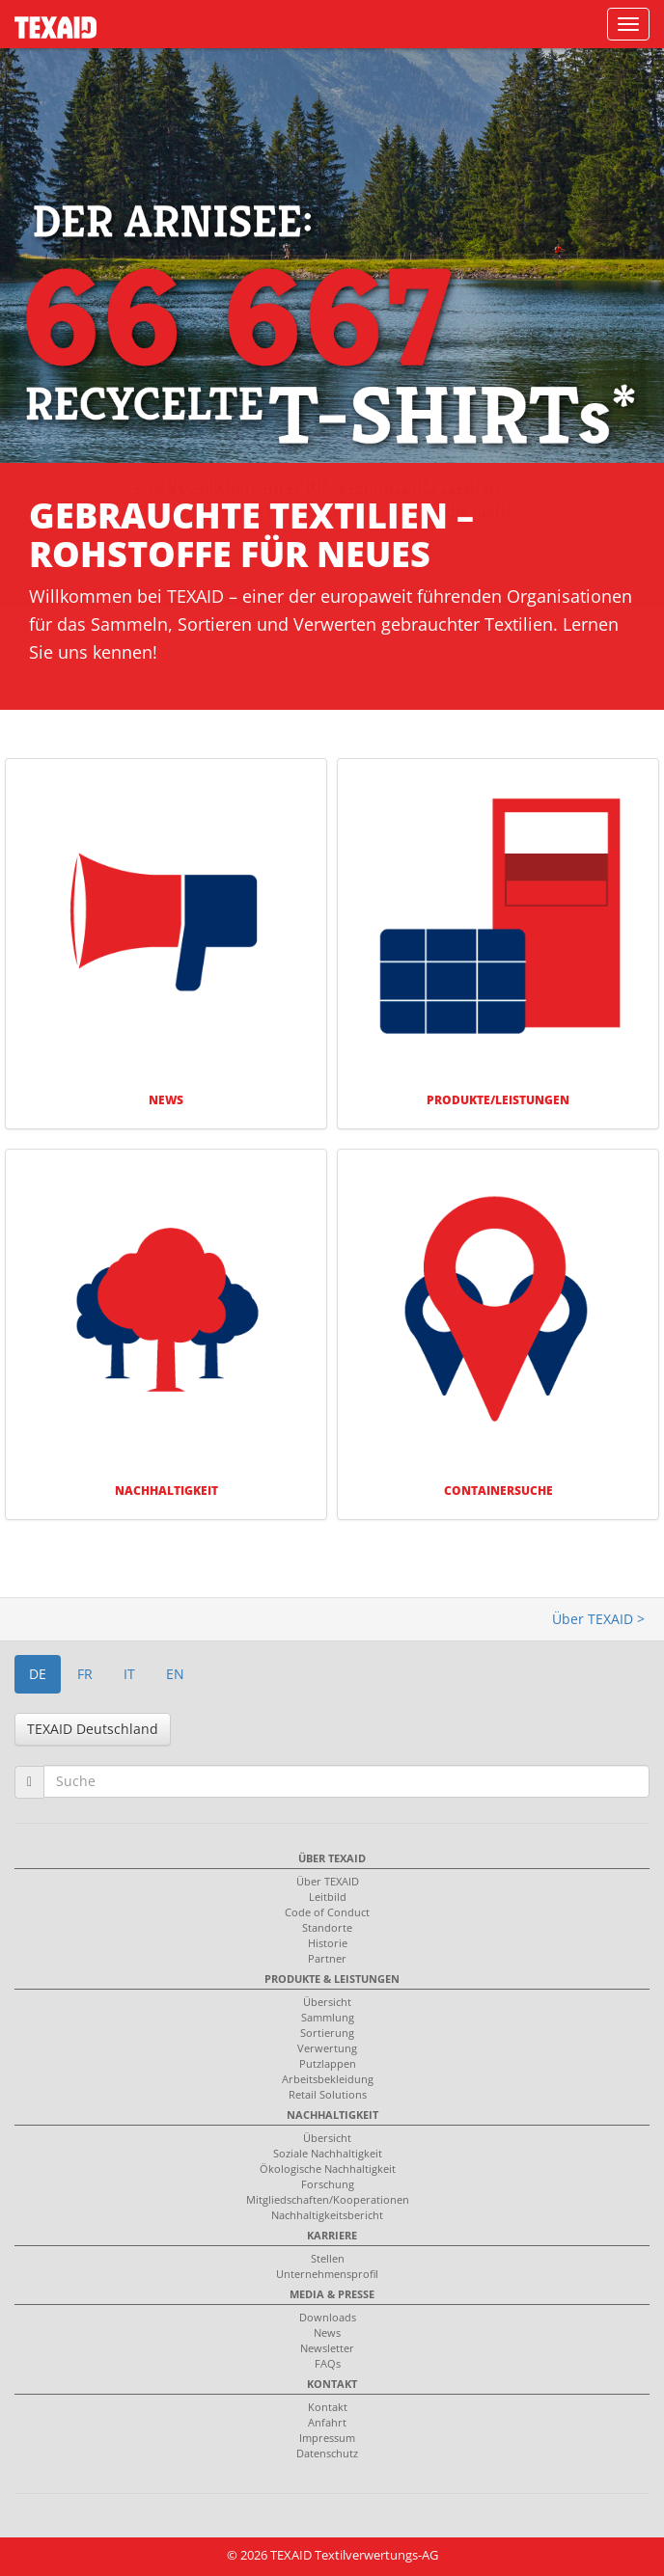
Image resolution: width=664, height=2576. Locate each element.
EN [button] (175, 1674)
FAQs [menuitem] (328, 2363)
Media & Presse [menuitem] (332, 2294)
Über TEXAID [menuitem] (332, 1858)
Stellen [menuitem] (328, 2258)
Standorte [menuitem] (327, 1927)
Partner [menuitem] (327, 1958)
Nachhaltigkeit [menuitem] (332, 2114)
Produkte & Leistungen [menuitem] (332, 1978)
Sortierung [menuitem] (327, 2032)
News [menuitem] (327, 2332)
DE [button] (37, 1674)
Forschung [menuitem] (327, 2184)
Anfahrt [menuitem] (327, 2422)
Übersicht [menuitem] (327, 2001)
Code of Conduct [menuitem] (327, 1912)
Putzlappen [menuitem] (327, 2063)
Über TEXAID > (598, 1619)
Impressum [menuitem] (327, 2437)
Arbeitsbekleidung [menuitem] (328, 2079)
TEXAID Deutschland (92, 1729)
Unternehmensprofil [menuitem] (327, 2273)
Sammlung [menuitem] (327, 2017)
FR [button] (85, 1674)
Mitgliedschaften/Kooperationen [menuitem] (327, 2199)
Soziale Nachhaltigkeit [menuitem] (327, 2153)
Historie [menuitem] (327, 1943)
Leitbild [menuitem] (327, 1896)
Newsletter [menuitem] (327, 2348)
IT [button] (129, 1674)
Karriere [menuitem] (332, 2235)
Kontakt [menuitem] (332, 2383)
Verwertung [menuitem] (327, 2048)
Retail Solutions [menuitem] (328, 2094)
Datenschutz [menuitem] (327, 2453)
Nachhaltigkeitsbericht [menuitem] (327, 2215)
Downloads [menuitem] (327, 2317)
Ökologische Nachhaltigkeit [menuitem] (328, 2168)
